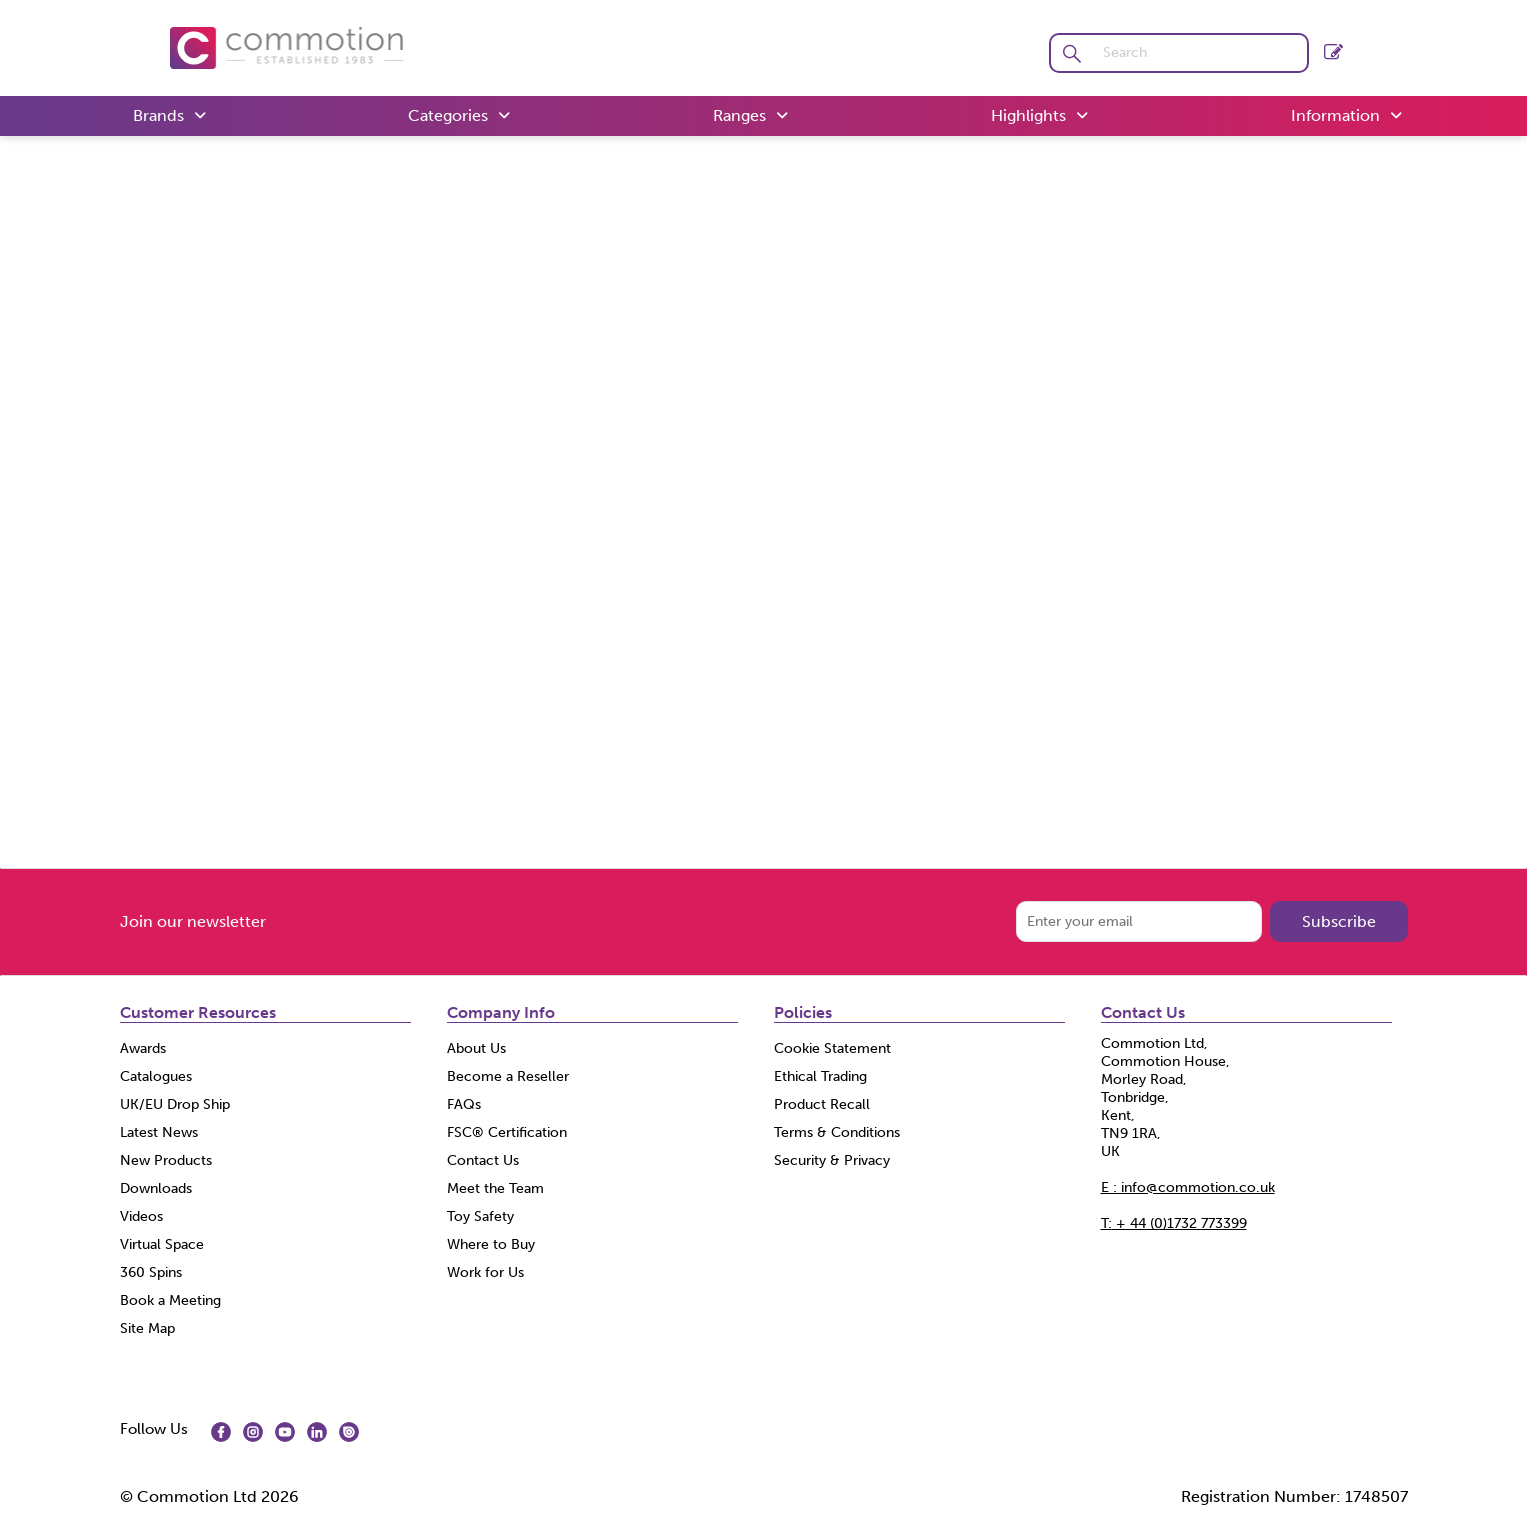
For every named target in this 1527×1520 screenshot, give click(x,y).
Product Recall (822, 1104)
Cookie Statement (832, 1048)
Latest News (159, 1132)
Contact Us (483, 1160)
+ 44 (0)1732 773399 (1174, 1223)
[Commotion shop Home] (287, 46)
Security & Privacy (832, 1160)
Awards (143, 1048)
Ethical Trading (820, 1076)
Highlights (1028, 115)
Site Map (147, 1328)
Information (1335, 115)
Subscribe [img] (1339, 921)
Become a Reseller (508, 1076)
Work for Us (485, 1272)
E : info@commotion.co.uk (1188, 1187)
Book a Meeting (170, 1300)
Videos (141, 1216)
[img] (221, 1432)
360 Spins (151, 1272)
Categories (448, 115)
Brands (158, 115)
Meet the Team (495, 1188)
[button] (1072, 53)
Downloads (156, 1188)
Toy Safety (480, 1216)
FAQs (464, 1104)
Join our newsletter (193, 921)
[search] (1200, 53)
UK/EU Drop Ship (175, 1104)
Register (1333, 51)
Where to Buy (491, 1244)
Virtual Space (162, 1244)
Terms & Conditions (837, 1132)
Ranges (739, 115)
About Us (476, 1048)
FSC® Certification (507, 1132)
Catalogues (156, 1076)
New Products (166, 1160)
